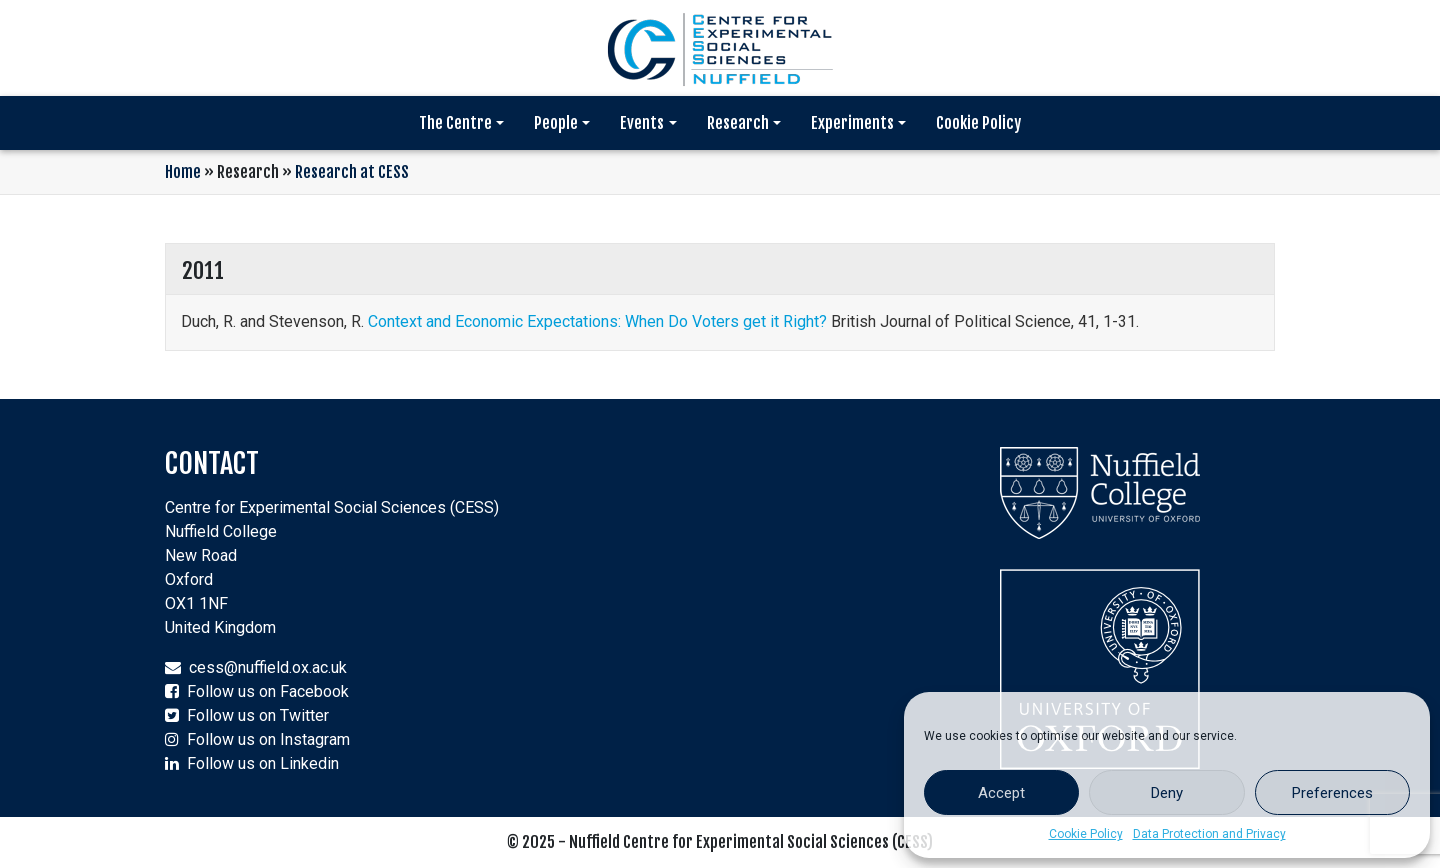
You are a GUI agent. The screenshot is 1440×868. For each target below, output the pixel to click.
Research (738, 123)
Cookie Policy (1086, 834)
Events (642, 123)
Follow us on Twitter (258, 715)
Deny (1167, 793)
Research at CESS (352, 172)
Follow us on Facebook (268, 691)
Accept (1001, 793)
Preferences (1332, 793)
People (556, 123)
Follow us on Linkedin (263, 763)
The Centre (455, 123)
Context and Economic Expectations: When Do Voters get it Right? (597, 321)
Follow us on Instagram (268, 739)
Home (183, 172)
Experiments (852, 123)
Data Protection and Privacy (1209, 834)
